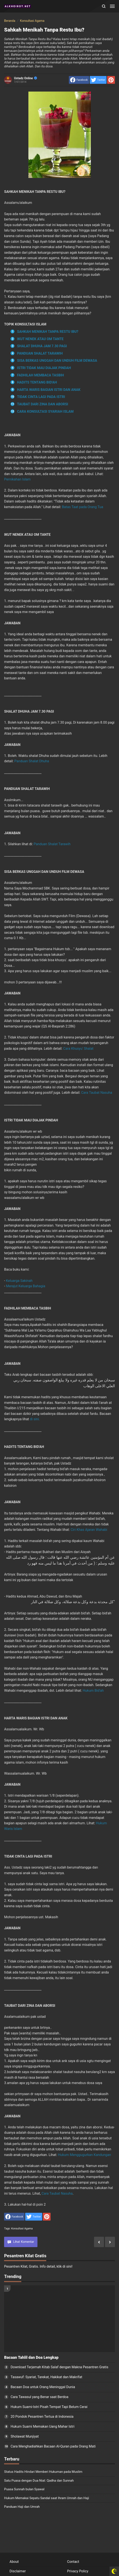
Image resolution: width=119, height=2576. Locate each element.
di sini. (35, 1419)
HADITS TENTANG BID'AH (37, 382)
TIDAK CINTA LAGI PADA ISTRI (41, 397)
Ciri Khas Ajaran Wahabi (89, 1530)
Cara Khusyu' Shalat (78, 1048)
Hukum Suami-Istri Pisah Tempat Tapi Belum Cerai (49, 2407)
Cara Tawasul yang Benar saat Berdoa (39, 2397)
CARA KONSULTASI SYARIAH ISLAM (45, 411)
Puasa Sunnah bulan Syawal (24, 2489)
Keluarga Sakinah (19, 1281)
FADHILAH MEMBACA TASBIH (40, 375)
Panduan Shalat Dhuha (31, 761)
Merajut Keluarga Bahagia (25, 1286)
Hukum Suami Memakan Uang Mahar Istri (42, 2426)
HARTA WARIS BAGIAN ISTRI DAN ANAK (48, 390)
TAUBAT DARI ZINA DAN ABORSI (42, 404)
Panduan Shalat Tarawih (52, 844)
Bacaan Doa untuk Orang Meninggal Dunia (43, 2387)
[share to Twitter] (98, 80)
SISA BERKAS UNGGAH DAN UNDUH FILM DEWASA (57, 360)
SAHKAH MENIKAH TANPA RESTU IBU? (47, 332)
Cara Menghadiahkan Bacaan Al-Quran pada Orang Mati (53, 2446)
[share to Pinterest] (111, 80)
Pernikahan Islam (17, 479)
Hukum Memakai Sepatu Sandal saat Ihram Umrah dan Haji (46, 2498)
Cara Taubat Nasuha (96, 1093)
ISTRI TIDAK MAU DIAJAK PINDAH (44, 368)
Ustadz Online (25, 78)
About (14, 2562)
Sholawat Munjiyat (25, 2436)
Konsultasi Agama (22, 2228)
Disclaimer (17, 2571)
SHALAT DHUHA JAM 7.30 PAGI (42, 346)
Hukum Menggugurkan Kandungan (84, 2155)
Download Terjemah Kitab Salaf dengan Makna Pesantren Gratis (59, 2367)
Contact (73, 2562)
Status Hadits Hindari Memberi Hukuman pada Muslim (43, 2472)
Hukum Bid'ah (93, 1690)
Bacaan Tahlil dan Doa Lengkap (31, 2357)
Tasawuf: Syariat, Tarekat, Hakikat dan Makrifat (46, 2377)
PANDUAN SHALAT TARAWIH (40, 353)
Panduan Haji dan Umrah (22, 2507)
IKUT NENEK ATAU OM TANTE (40, 339)
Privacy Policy (77, 2571)
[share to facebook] (79, 80)
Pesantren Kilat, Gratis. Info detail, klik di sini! (38, 2266)
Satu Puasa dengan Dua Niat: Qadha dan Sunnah (39, 2480)
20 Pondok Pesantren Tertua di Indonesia (42, 2416)
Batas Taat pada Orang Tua (82, 507)
